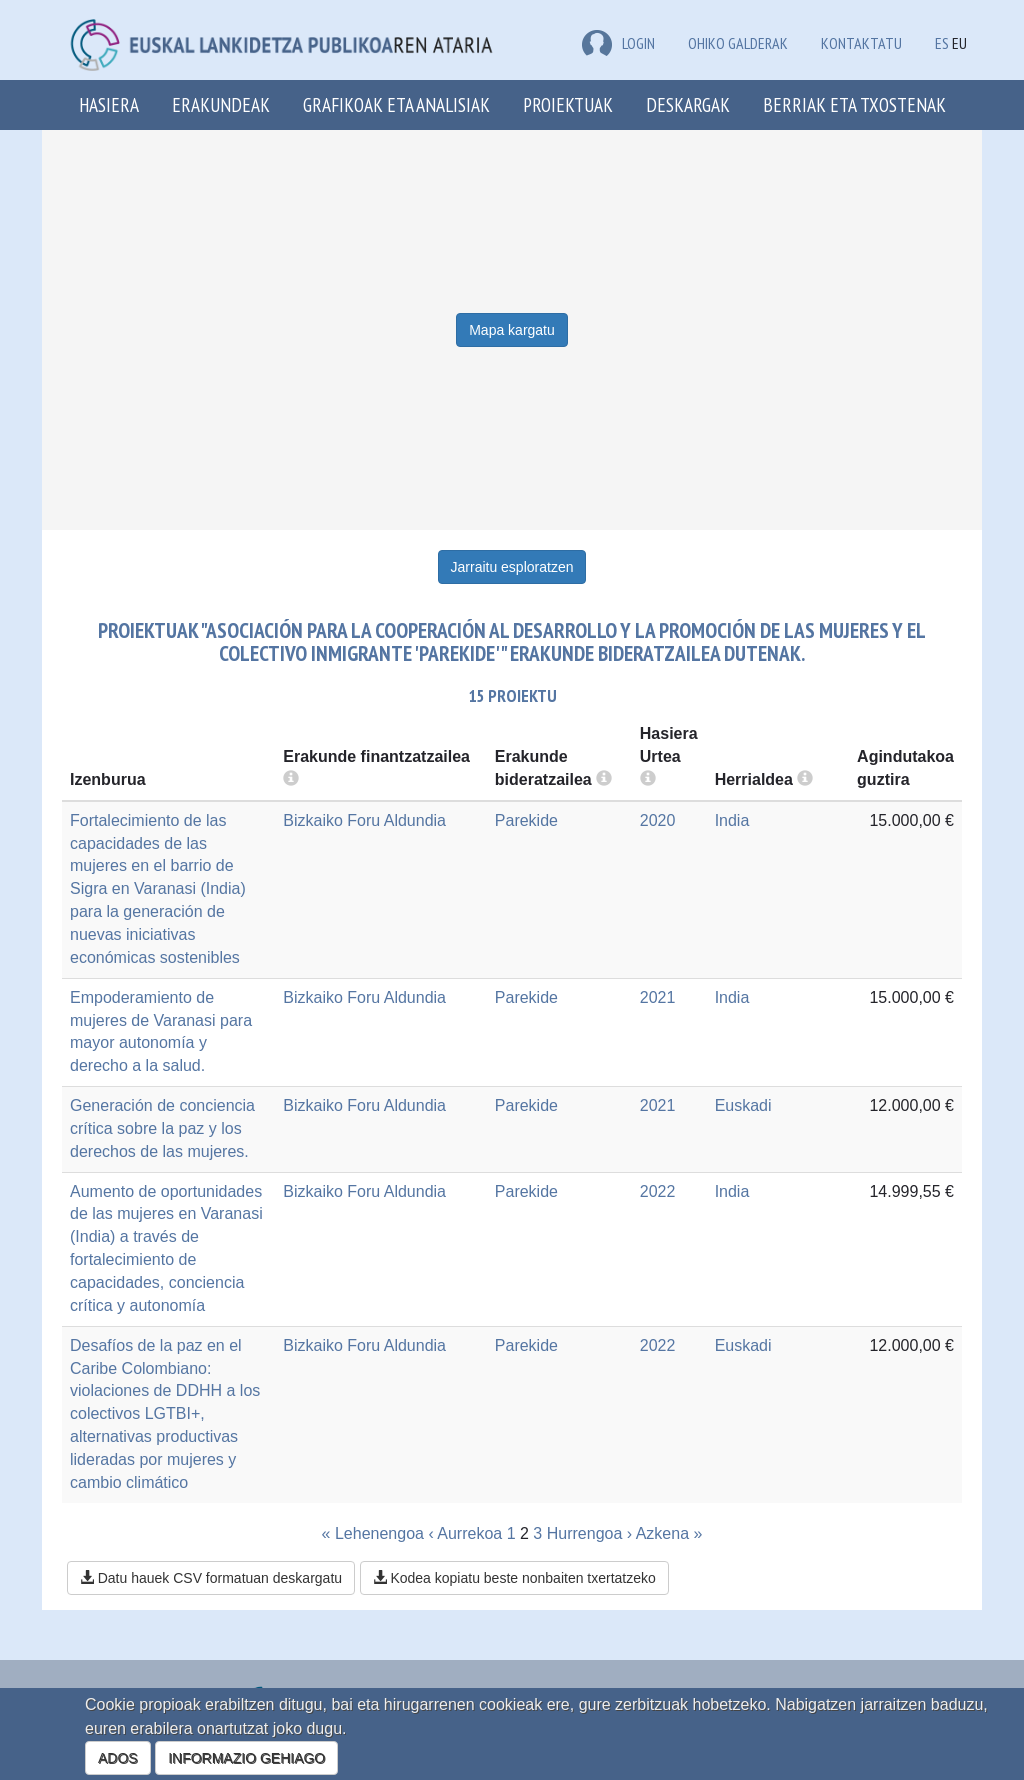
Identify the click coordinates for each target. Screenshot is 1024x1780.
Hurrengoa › (589, 1533)
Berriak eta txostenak (854, 104)
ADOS (118, 1758)
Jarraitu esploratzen (512, 567)
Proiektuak (568, 104)
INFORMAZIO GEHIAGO (246, 1758)
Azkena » (669, 1533)
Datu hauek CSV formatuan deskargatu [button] (211, 1578)
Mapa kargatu (512, 330)
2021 (658, 997)
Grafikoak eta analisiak (396, 104)
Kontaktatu (861, 43)
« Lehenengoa (373, 1533)
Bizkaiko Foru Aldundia (364, 820)
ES (942, 43)
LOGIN (618, 43)
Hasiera (109, 104)
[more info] (648, 779)
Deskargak (688, 104)
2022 (658, 1191)
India (732, 820)
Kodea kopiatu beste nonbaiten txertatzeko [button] (514, 1578)
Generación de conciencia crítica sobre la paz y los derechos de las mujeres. (162, 1128)
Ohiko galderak (738, 43)
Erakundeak (221, 104)
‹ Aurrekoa (465, 1533)
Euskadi (743, 1105)
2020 (658, 820)
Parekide (526, 820)
